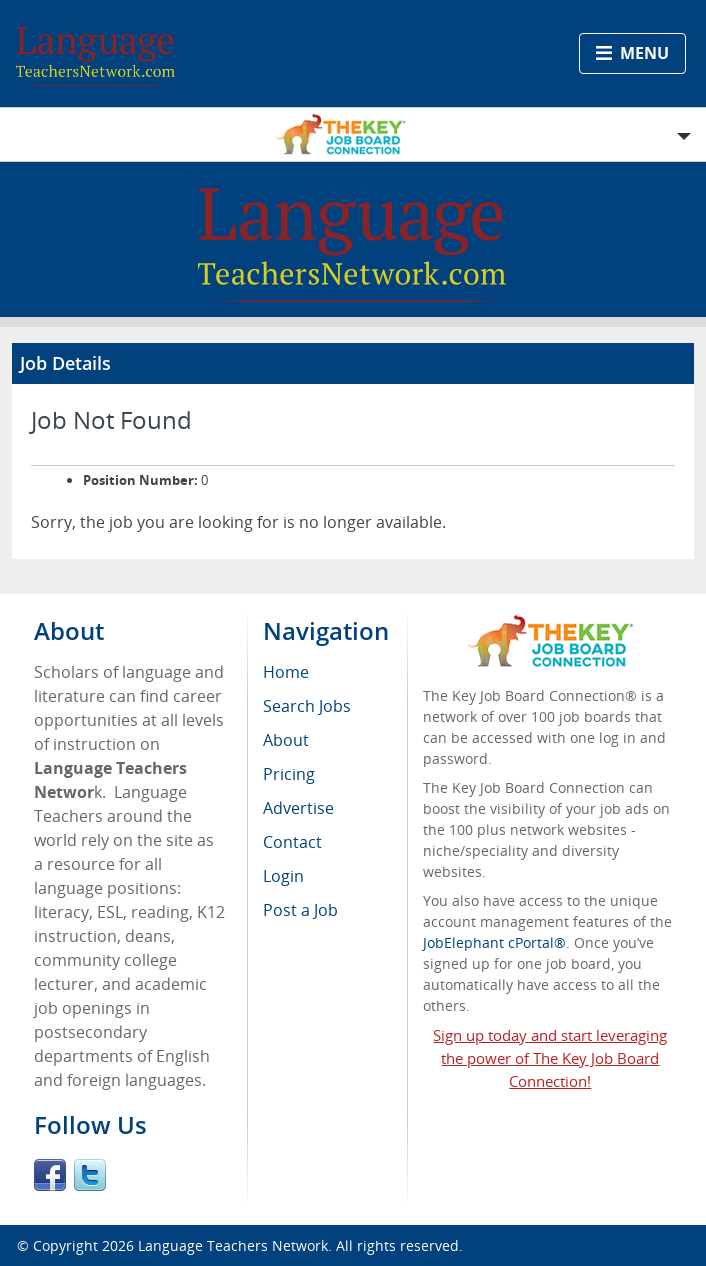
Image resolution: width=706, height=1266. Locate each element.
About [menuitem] (286, 740)
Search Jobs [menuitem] (307, 706)
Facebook (50, 1175)
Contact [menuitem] (292, 842)
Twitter (90, 1175)
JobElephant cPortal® (494, 942)
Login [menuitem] (283, 876)
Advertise (298, 808)
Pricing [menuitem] (289, 774)
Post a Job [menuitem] (300, 910)
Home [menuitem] (286, 672)
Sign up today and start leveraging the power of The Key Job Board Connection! (550, 1058)
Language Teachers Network (233, 1245)
